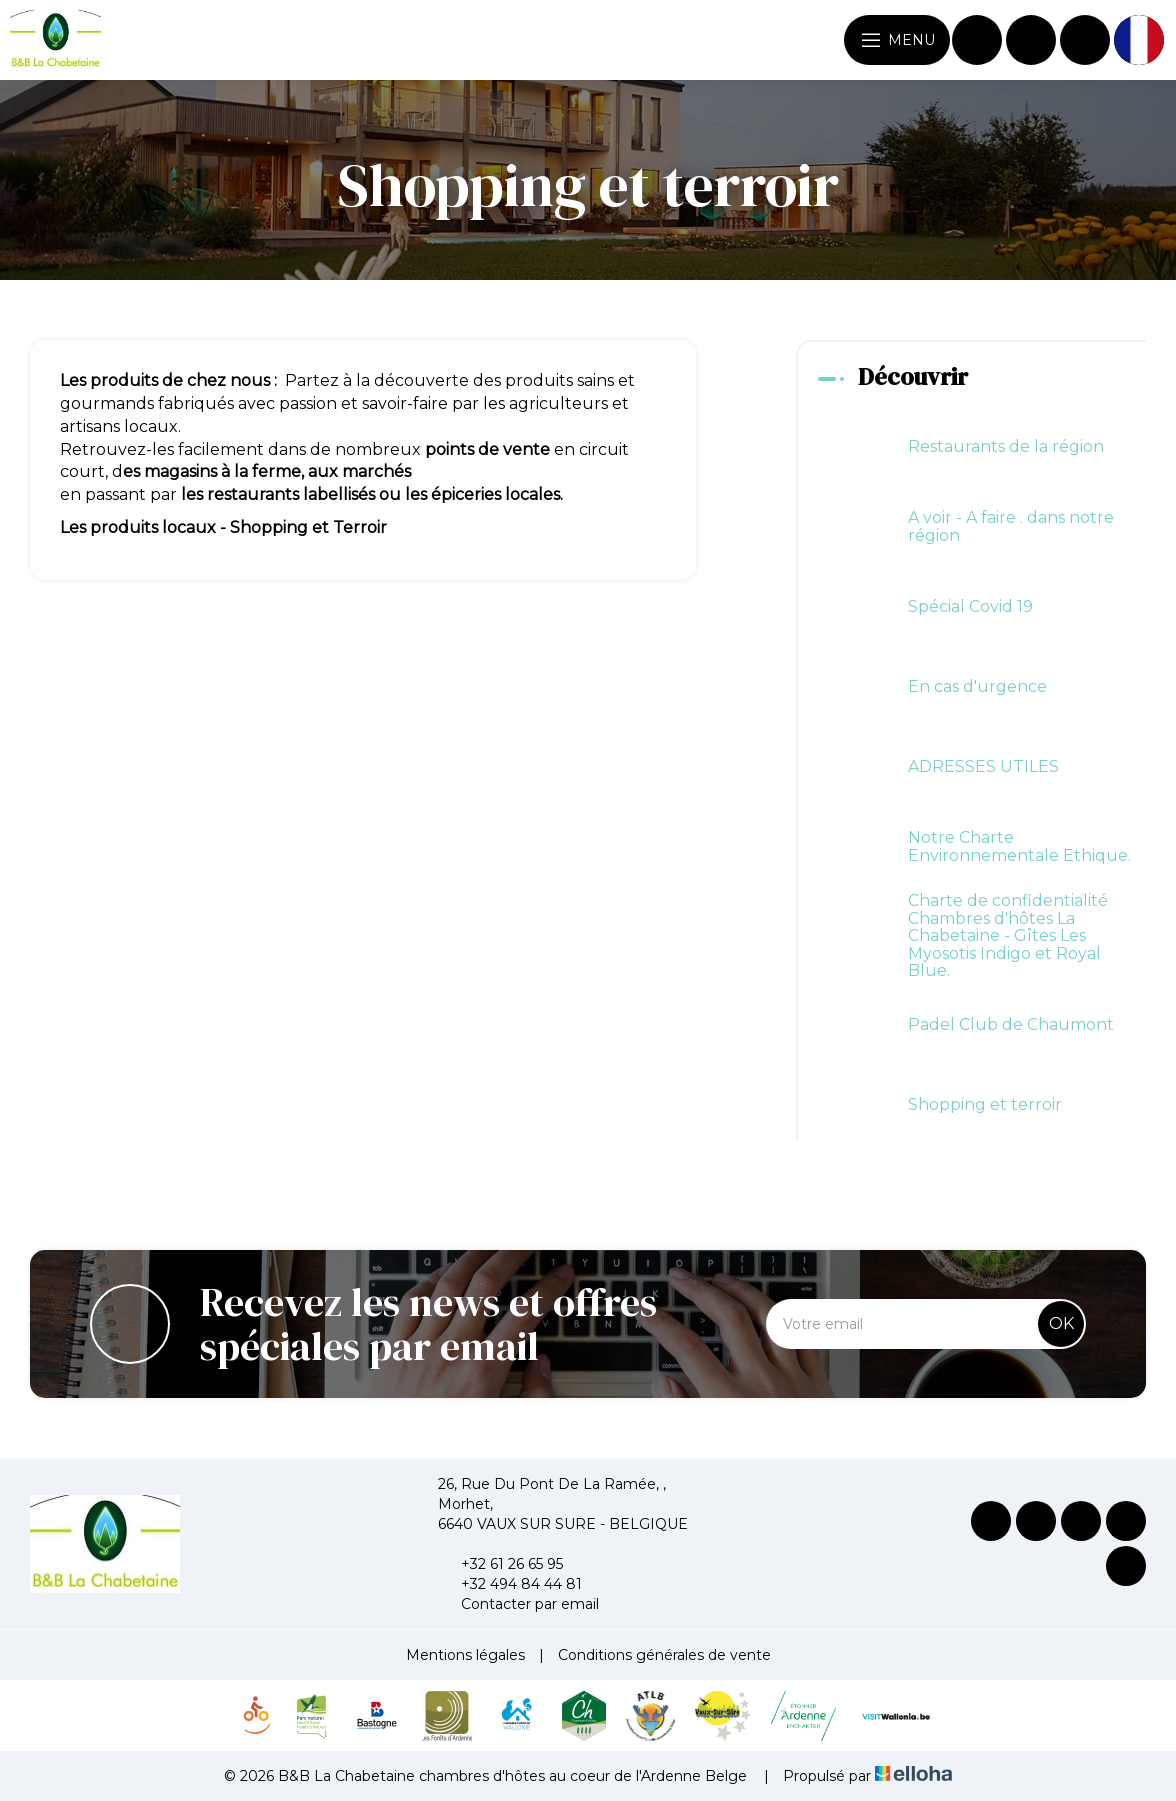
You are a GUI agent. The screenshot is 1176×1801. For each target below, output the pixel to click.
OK (1061, 1323)
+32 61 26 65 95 (500, 1564)
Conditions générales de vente (664, 1655)
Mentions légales (465, 1655)
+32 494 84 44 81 (510, 1584)
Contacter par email (518, 1604)
